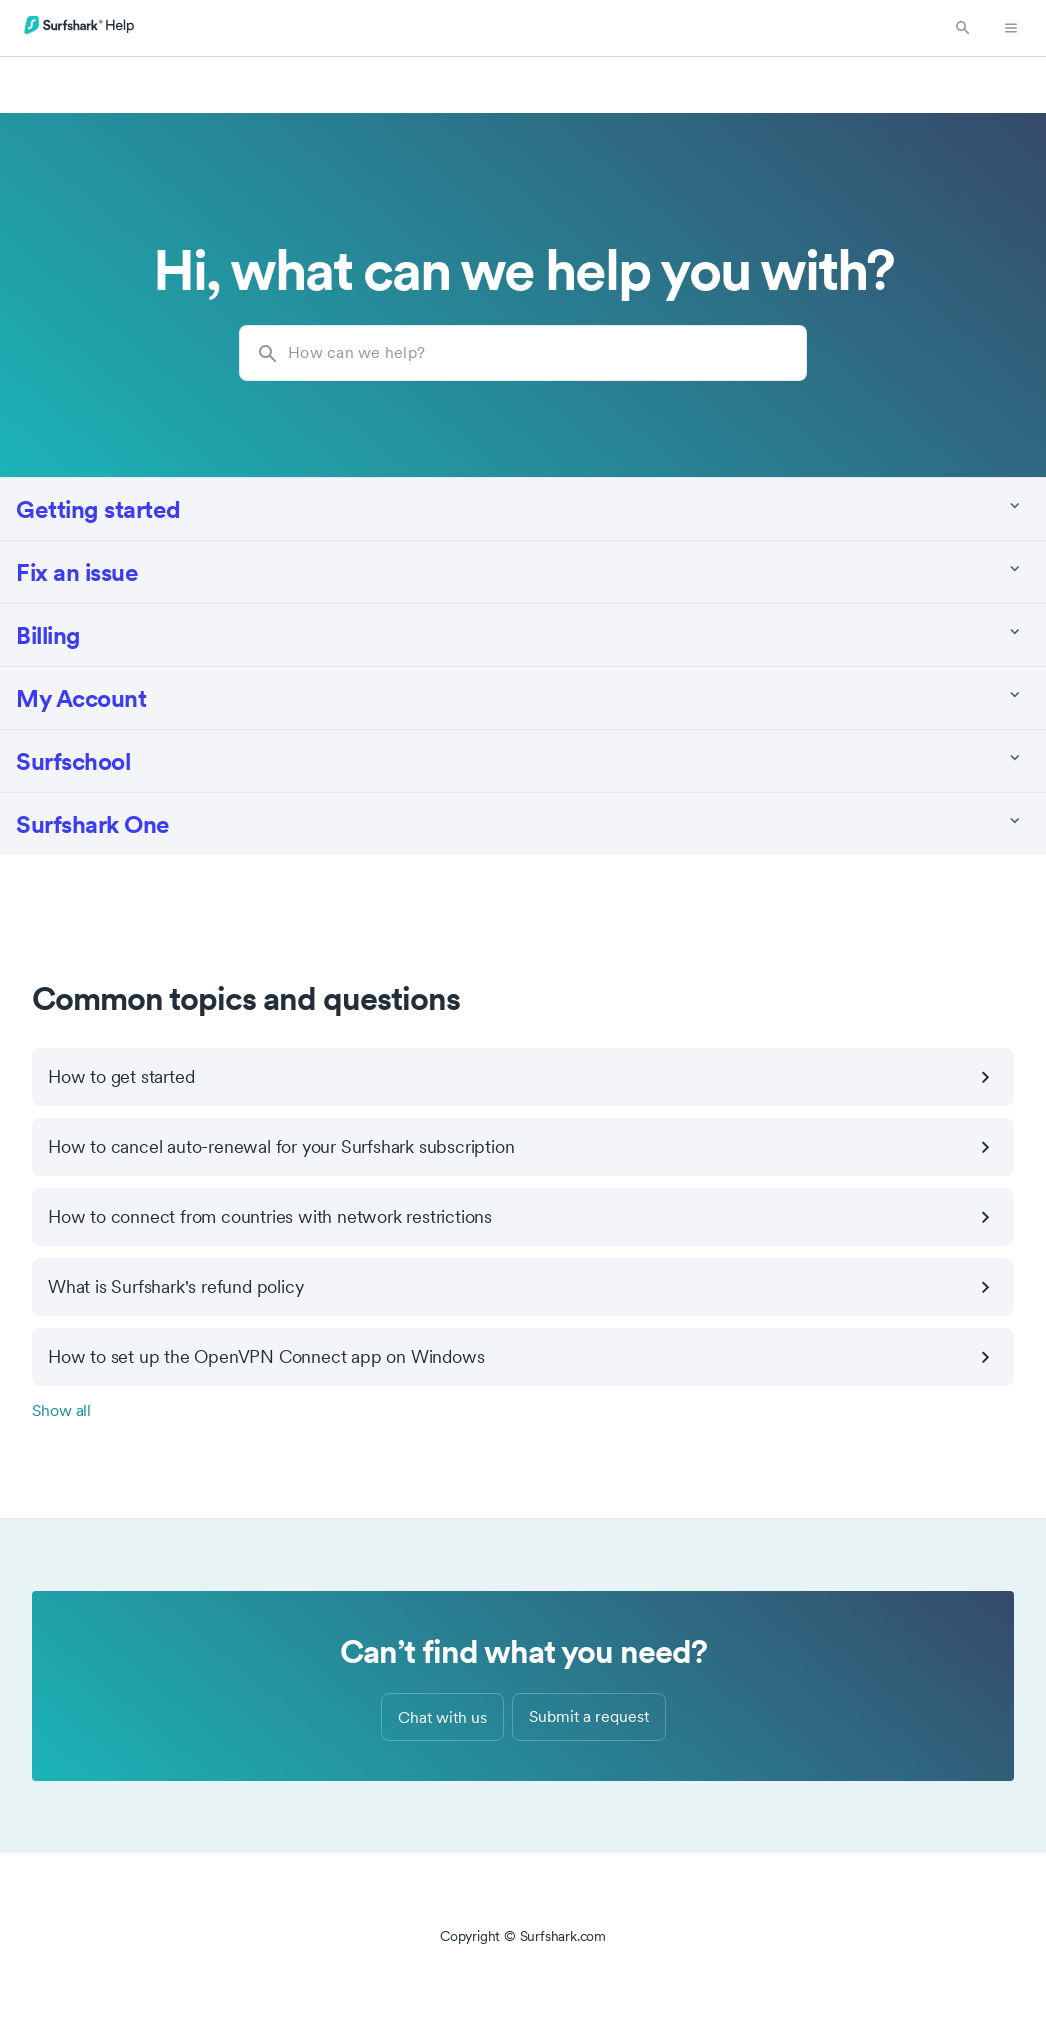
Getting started (98, 508)
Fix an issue (77, 571)
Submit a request (589, 1716)
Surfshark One (93, 823)
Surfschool (73, 760)
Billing (48, 634)
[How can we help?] (523, 353)
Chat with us (442, 1717)
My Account (81, 697)
